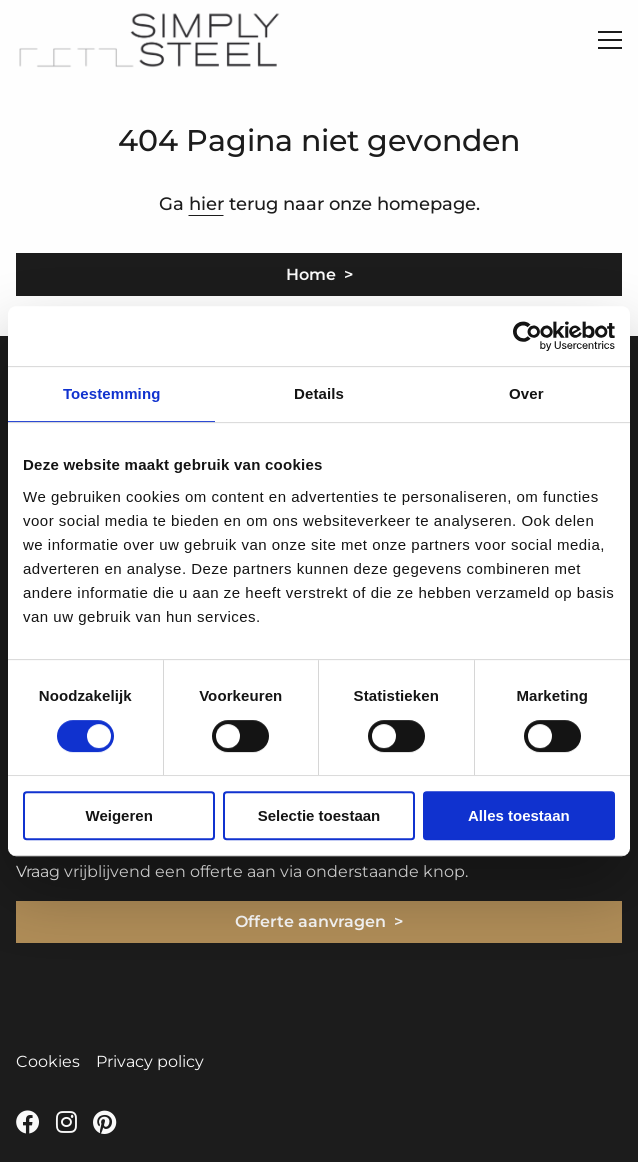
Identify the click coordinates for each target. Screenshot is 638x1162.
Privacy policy (150, 1061)
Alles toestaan (519, 815)
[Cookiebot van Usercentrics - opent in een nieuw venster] (527, 336)
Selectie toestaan (319, 815)
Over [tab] (526, 393)
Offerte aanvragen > (319, 921)
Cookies (48, 1061)
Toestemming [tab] (112, 393)
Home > (319, 274)
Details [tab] (319, 393)
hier (206, 204)
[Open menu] (602, 40)
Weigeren (119, 815)
